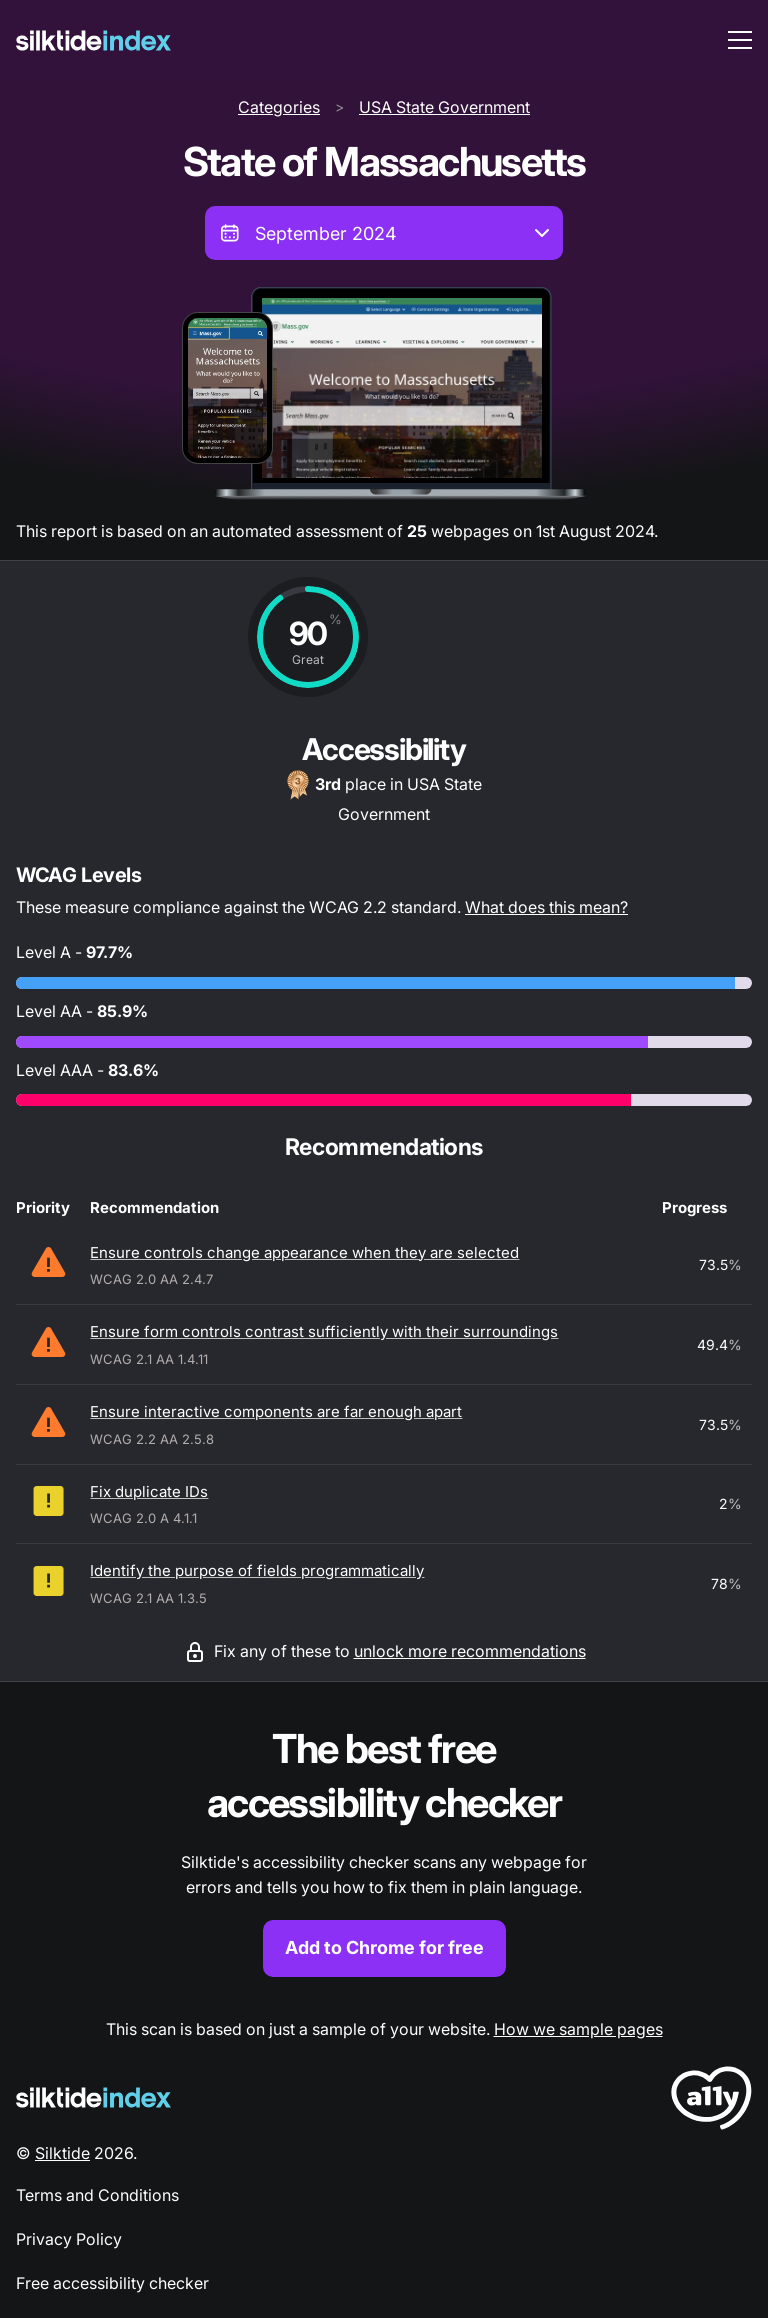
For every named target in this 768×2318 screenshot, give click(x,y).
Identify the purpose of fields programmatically (257, 1570)
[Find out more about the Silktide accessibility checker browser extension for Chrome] (384, 1849)
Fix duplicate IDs (149, 1491)
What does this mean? (546, 907)
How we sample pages (578, 2029)
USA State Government (444, 107)
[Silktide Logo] (93, 2097)
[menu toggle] (740, 40)
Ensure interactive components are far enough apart (276, 1411)
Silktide (62, 2153)
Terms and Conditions (97, 2195)
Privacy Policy (69, 2239)
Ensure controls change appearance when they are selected (304, 1252)
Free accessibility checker (112, 2283)
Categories (279, 107)
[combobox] (384, 233)
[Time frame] (384, 233)
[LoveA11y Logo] (711, 2101)
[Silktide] (93, 40)
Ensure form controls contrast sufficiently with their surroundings (324, 1331)
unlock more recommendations (470, 1651)
